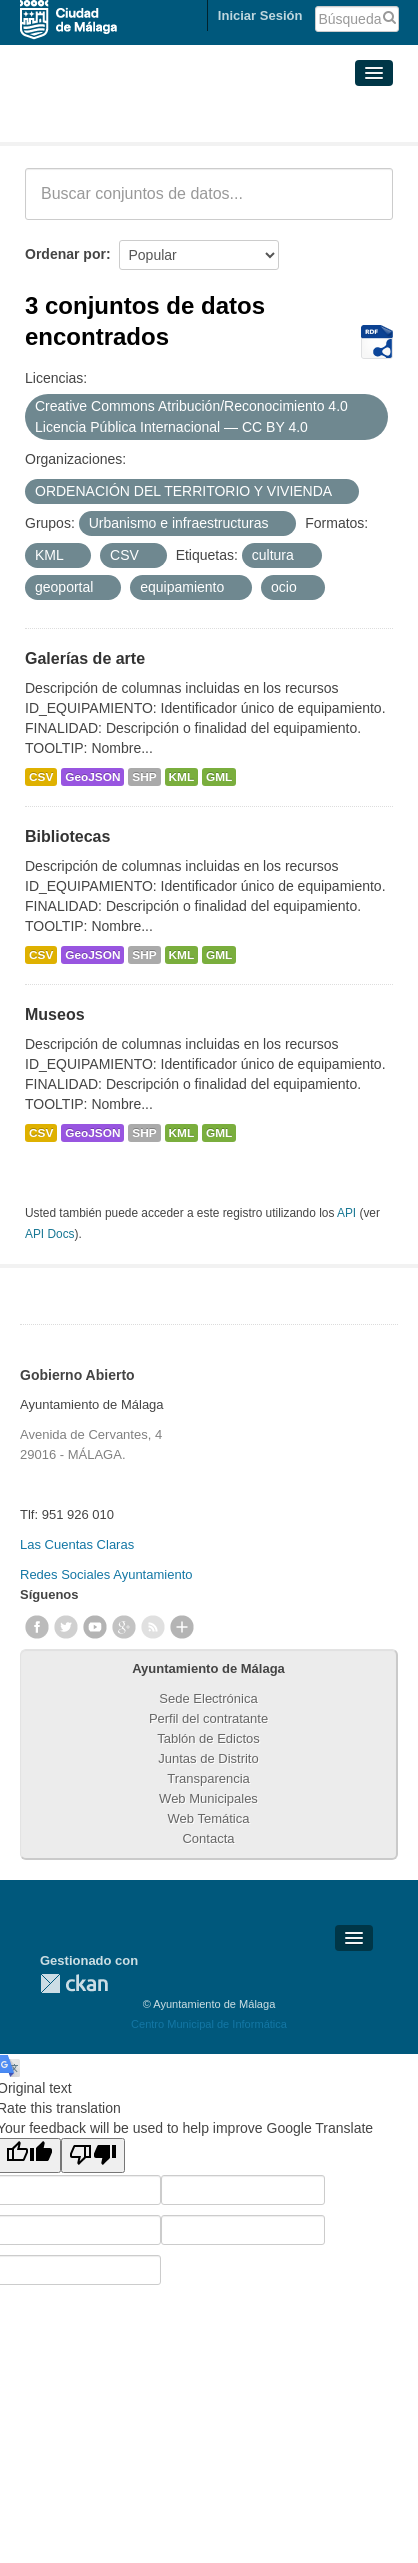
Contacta (208, 1838)
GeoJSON (92, 777)
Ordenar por (65, 254)
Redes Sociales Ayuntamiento (106, 1574)
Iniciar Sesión (260, 15)
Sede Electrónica (208, 1698)
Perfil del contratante (208, 1718)
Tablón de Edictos (208, 1738)
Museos (55, 1014)
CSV (41, 777)
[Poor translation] (93, 2155)
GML (219, 777)
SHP (144, 777)
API (346, 1213)
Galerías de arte (85, 658)
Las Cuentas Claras (77, 1544)
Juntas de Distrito (208, 1758)
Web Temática (209, 1818)
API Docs (50, 1234)
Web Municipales (208, 1798)
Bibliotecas (67, 836)
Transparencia (208, 1778)
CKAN (74, 1983)
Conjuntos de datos (113, 118)
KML (182, 777)
